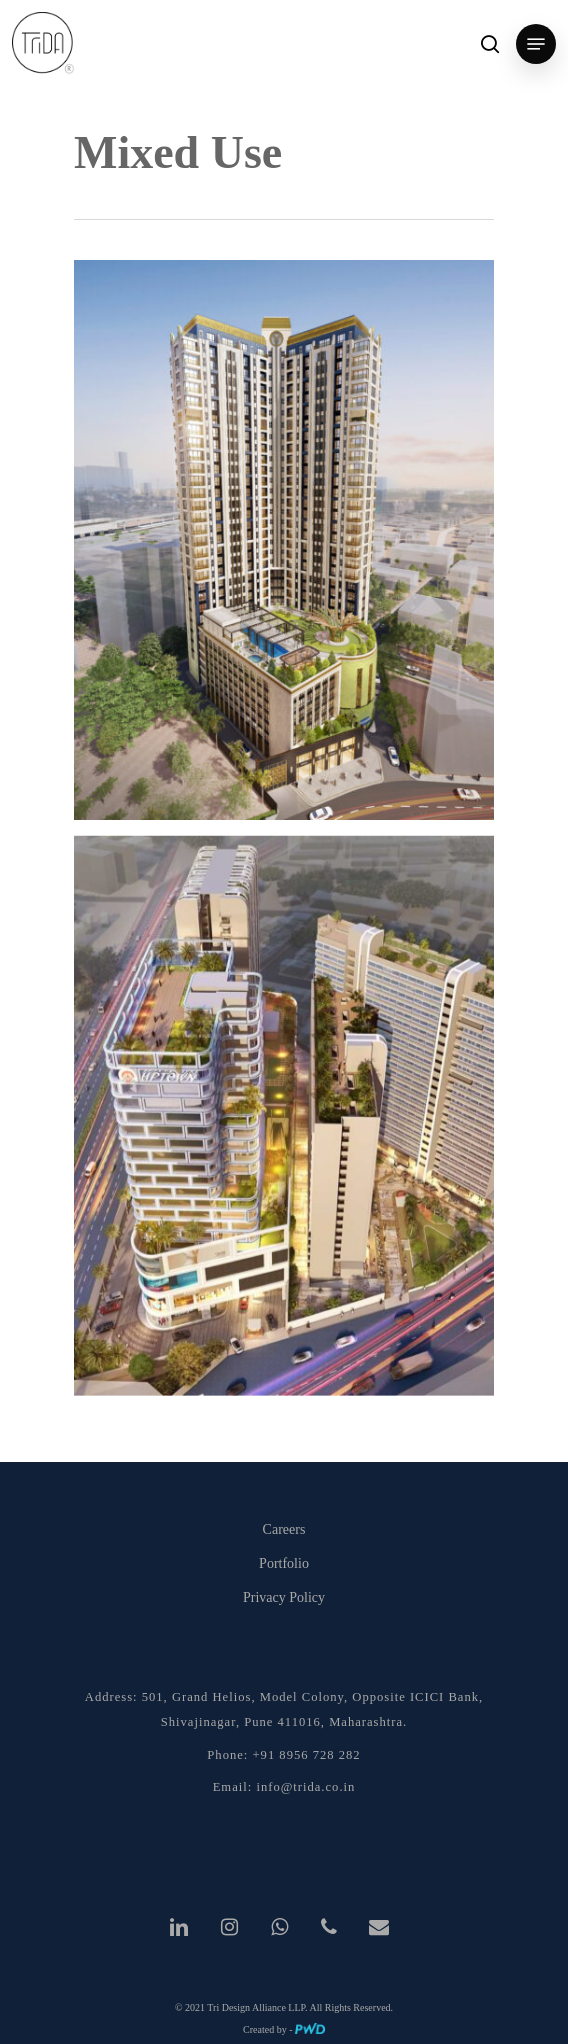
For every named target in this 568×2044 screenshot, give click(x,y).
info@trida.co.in (305, 1787)
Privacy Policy (284, 1597)
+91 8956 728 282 (307, 1755)
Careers (284, 1529)
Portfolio (284, 1563)
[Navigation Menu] (536, 44)
